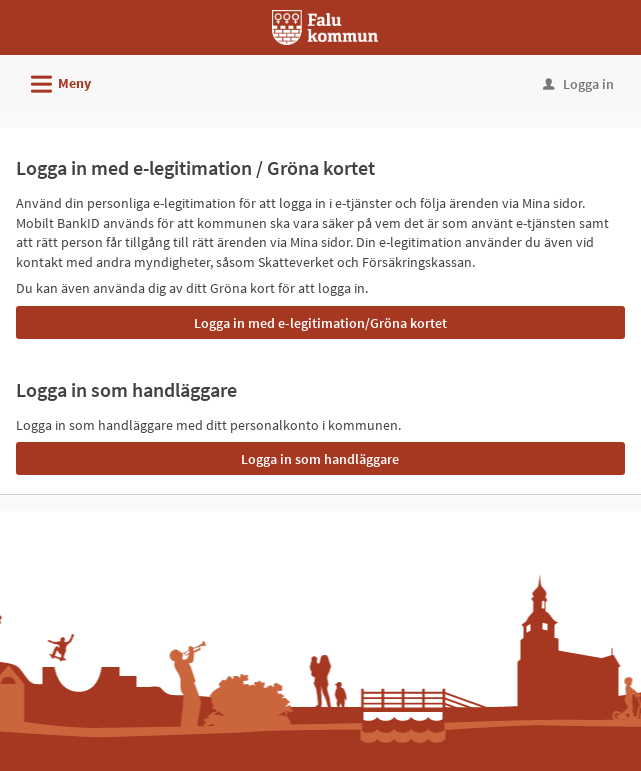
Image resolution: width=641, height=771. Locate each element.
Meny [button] (54, 81)
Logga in (578, 84)
